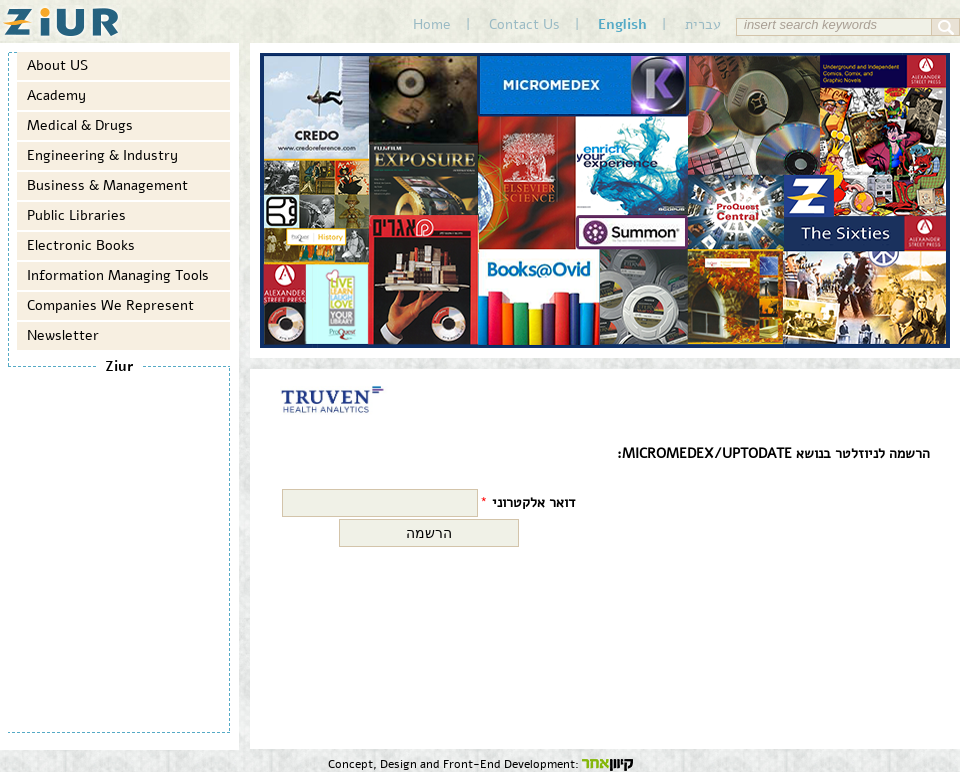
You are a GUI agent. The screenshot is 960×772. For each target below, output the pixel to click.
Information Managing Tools (118, 275)
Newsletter (63, 335)
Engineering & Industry (102, 155)
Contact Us (524, 24)
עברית (703, 24)
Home (432, 24)
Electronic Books (81, 245)
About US (57, 65)
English (622, 24)
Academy (56, 95)
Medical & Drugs (80, 125)
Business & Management (107, 185)
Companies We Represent (110, 305)
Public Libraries (76, 215)
